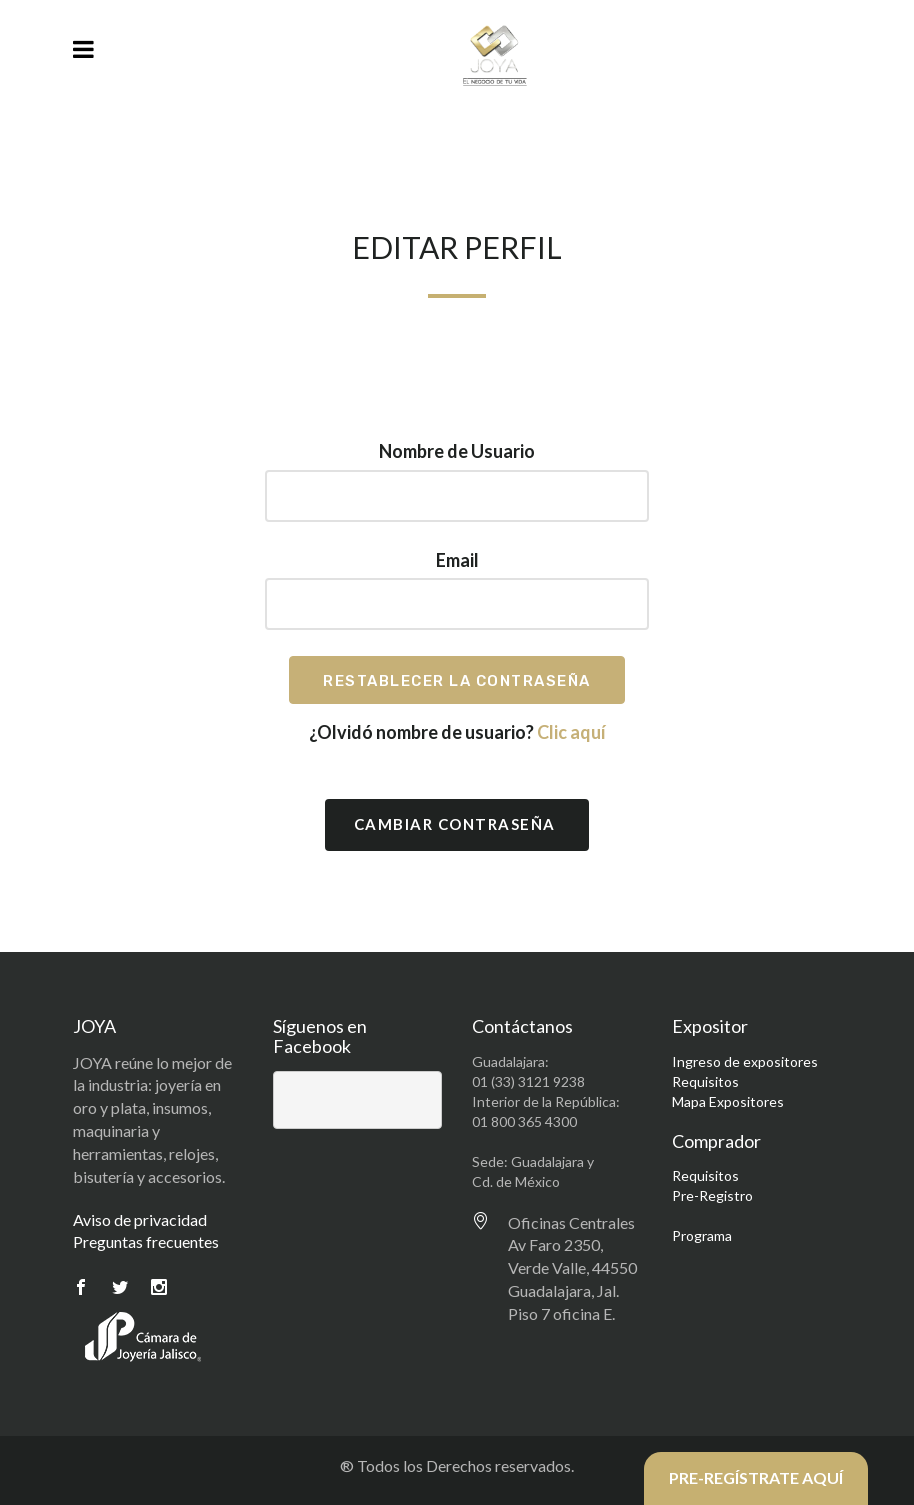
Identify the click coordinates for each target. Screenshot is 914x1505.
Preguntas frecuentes (146, 1241)
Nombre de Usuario (457, 451)
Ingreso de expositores (745, 1061)
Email (457, 560)
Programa (702, 1235)
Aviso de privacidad (140, 1219)
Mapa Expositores (728, 1101)
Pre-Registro (712, 1195)
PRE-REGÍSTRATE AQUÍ (756, 1477)
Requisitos (705, 1081)
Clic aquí (571, 732)
